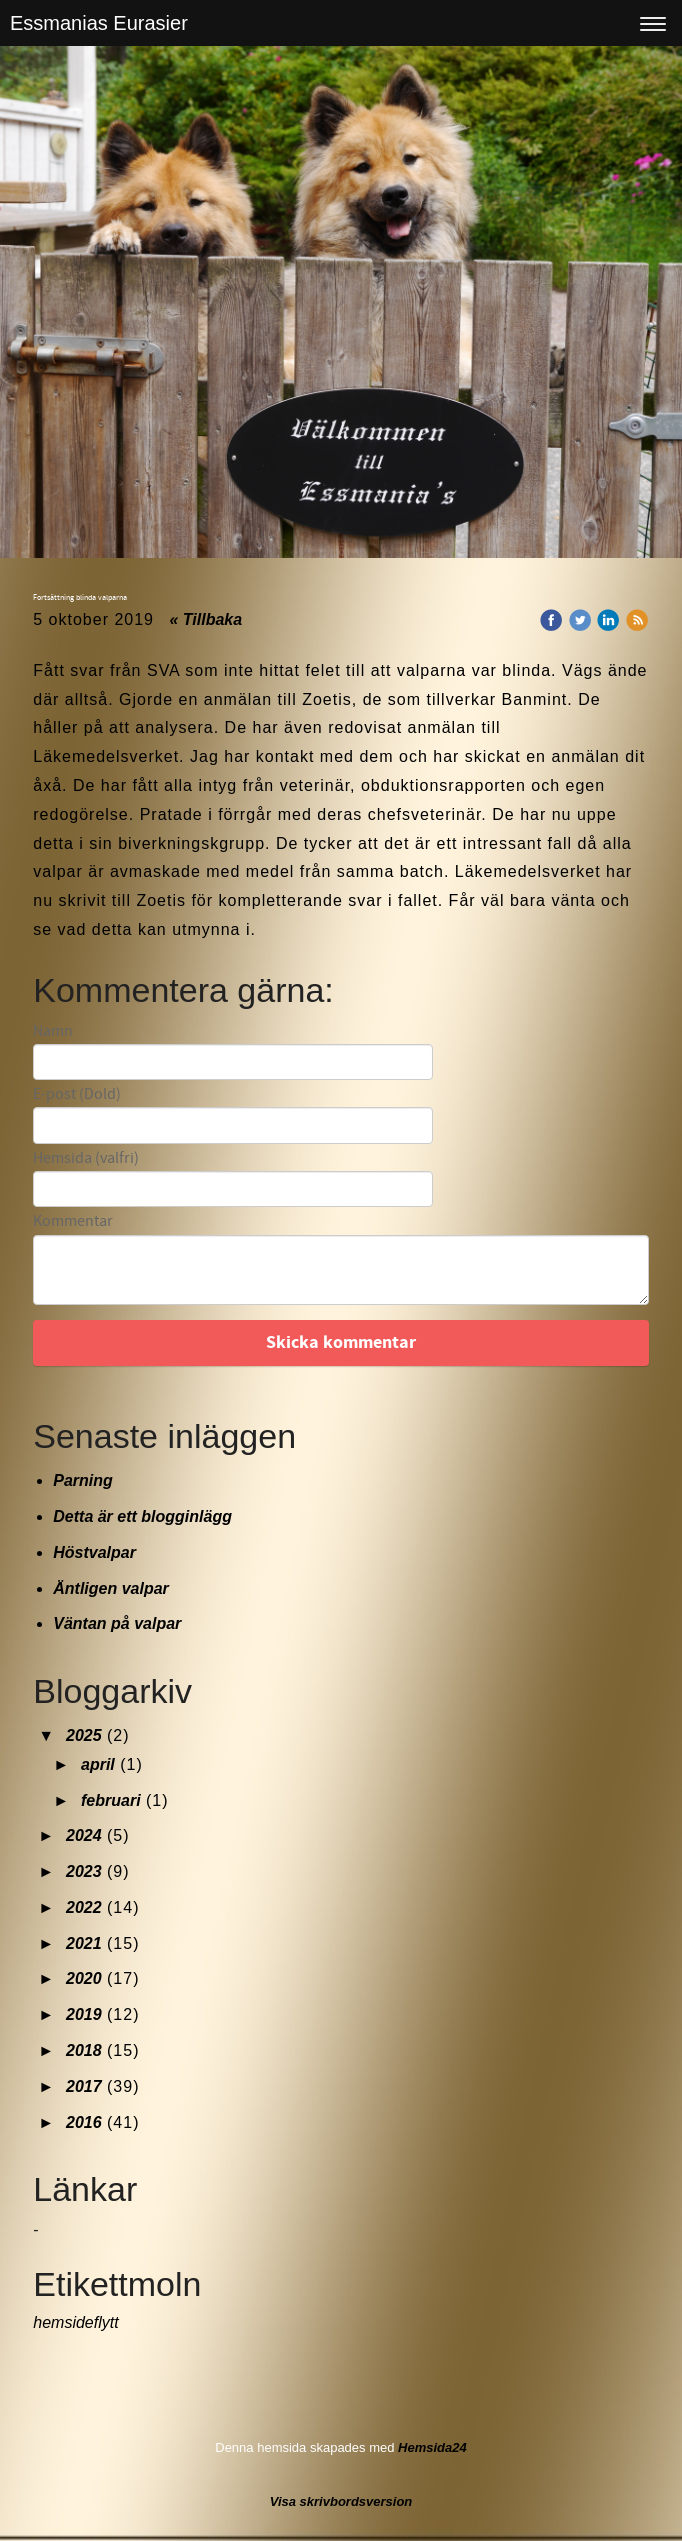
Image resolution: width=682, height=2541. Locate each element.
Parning (83, 1480)
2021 (84, 1943)
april (98, 1764)
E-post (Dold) (77, 1094)
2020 (84, 1978)
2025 (84, 1735)
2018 (84, 2050)
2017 (84, 2086)
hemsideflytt (75, 2322)
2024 (84, 1835)
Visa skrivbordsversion (341, 2501)
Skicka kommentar (341, 1342)
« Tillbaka (205, 619)
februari (111, 1800)
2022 (84, 1907)
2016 (84, 2122)
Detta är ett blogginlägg (142, 1516)
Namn (53, 1031)
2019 (84, 2014)
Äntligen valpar (111, 1588)
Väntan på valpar (117, 1623)
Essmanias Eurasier (99, 23)
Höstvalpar (94, 1552)
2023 (84, 1871)
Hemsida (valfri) (86, 1158)
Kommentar (73, 1221)
